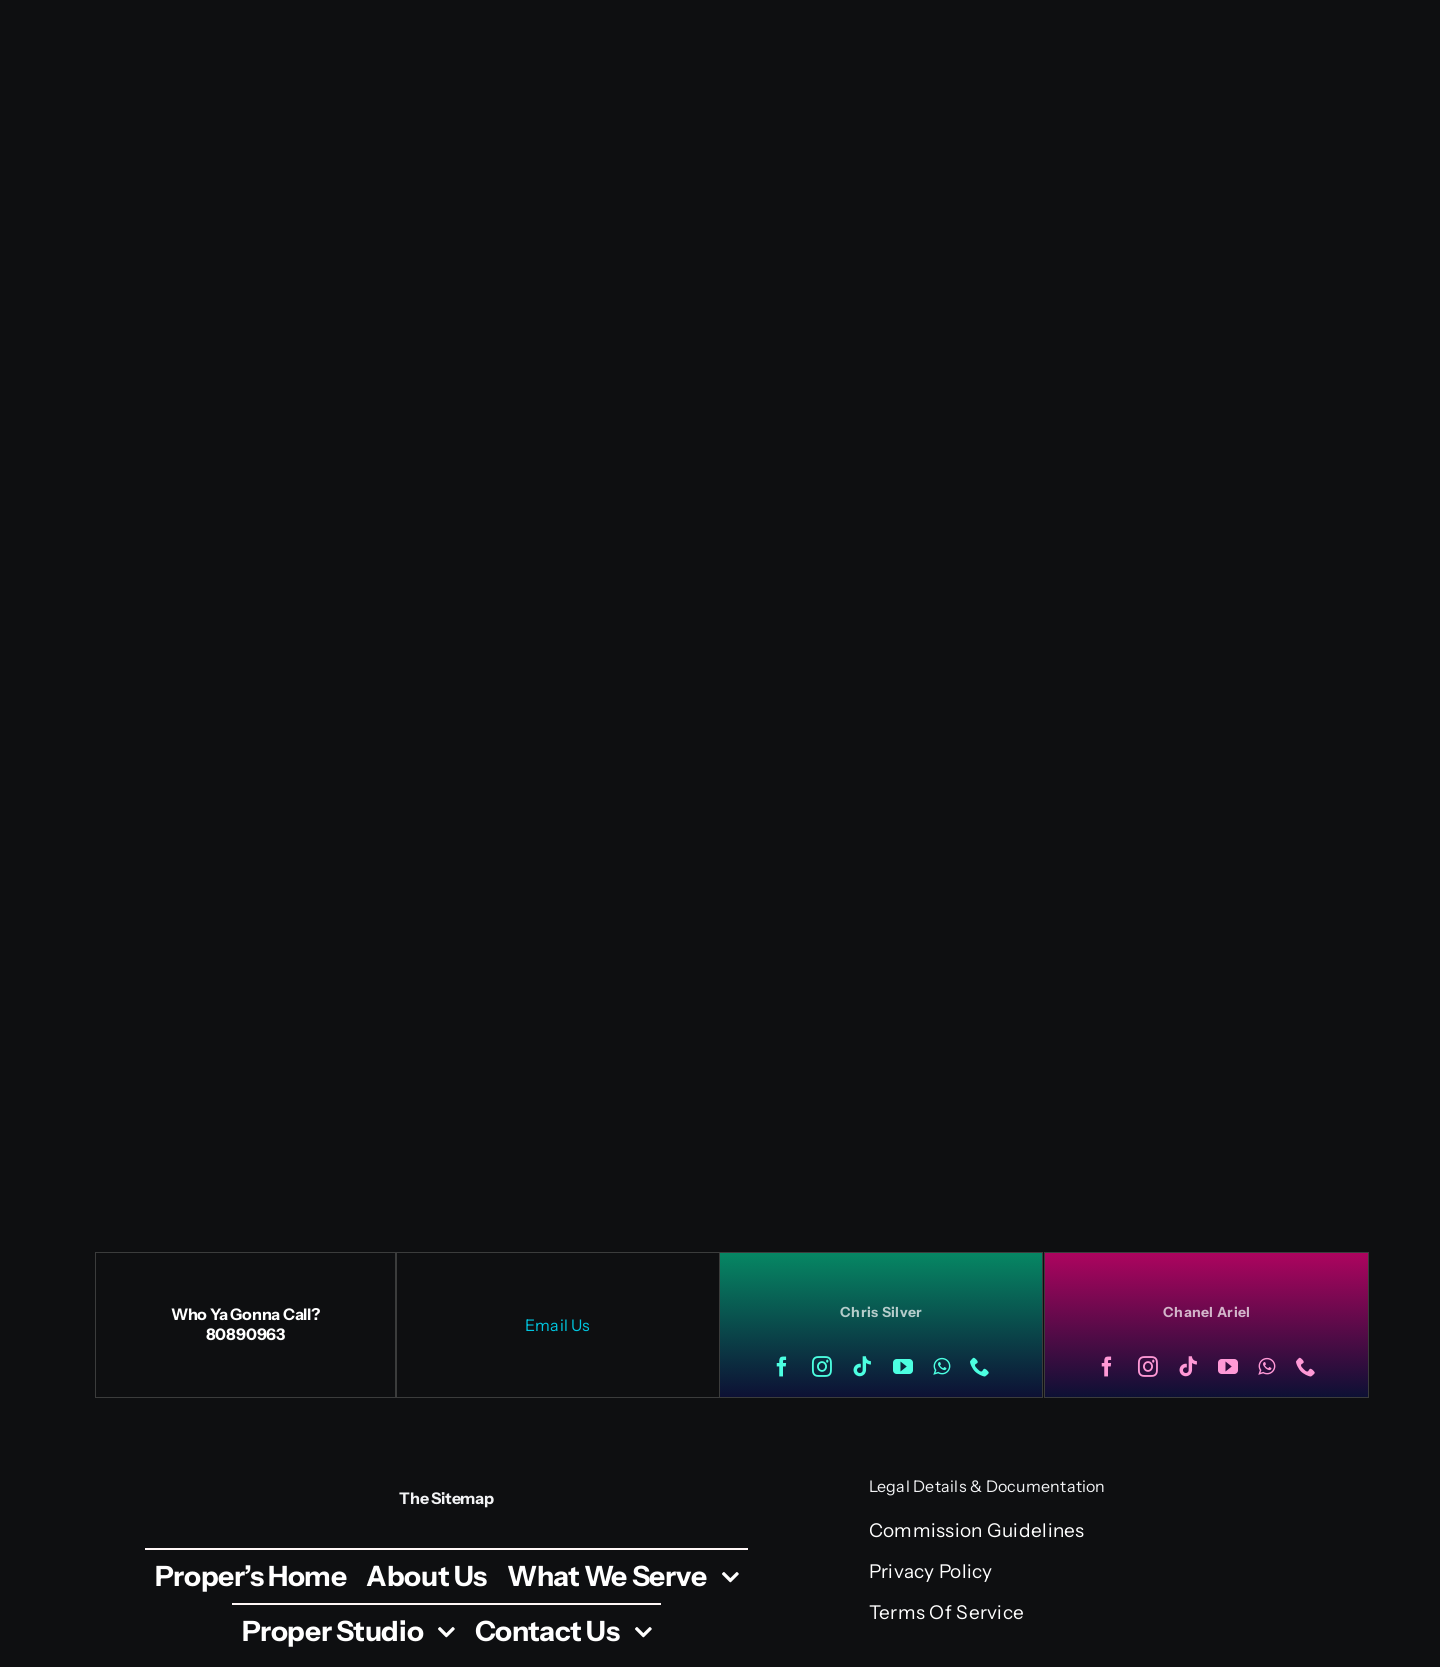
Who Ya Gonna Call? (245, 1314)
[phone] (980, 1367)
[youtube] (903, 1367)
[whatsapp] (941, 1367)
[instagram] (822, 1367)
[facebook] (782, 1367)
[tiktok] (862, 1367)
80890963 (245, 1334)
